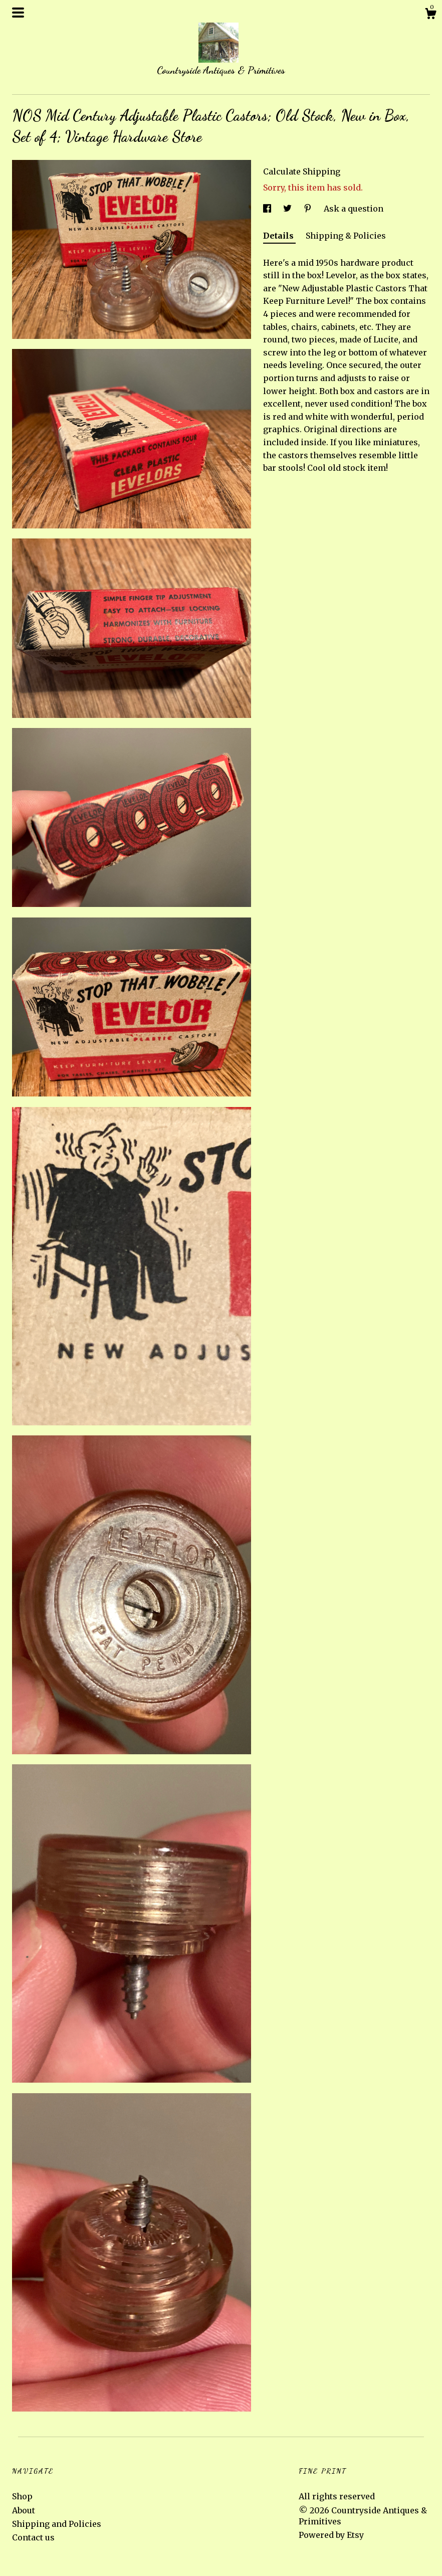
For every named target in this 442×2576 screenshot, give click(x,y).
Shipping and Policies (56, 2524)
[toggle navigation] (18, 13)
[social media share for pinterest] (309, 209)
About (23, 2510)
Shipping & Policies (346, 236)
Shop (22, 2496)
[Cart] (430, 15)
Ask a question (353, 209)
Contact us (33, 2537)
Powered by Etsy (331, 2535)
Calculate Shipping (301, 171)
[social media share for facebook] (268, 209)
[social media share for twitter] (288, 209)
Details (279, 236)
